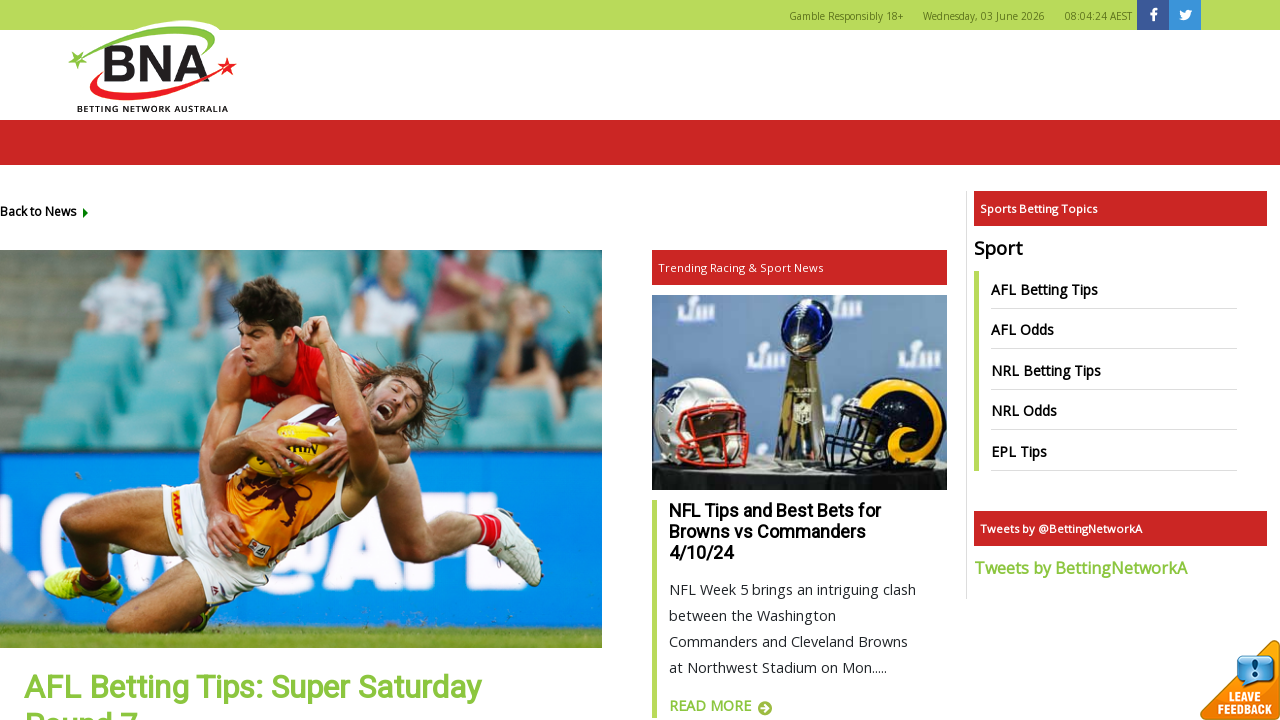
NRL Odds (1024, 410)
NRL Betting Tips (1046, 370)
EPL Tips (1019, 451)
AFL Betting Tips (1044, 289)
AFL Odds (1022, 329)
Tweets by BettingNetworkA (1080, 568)
